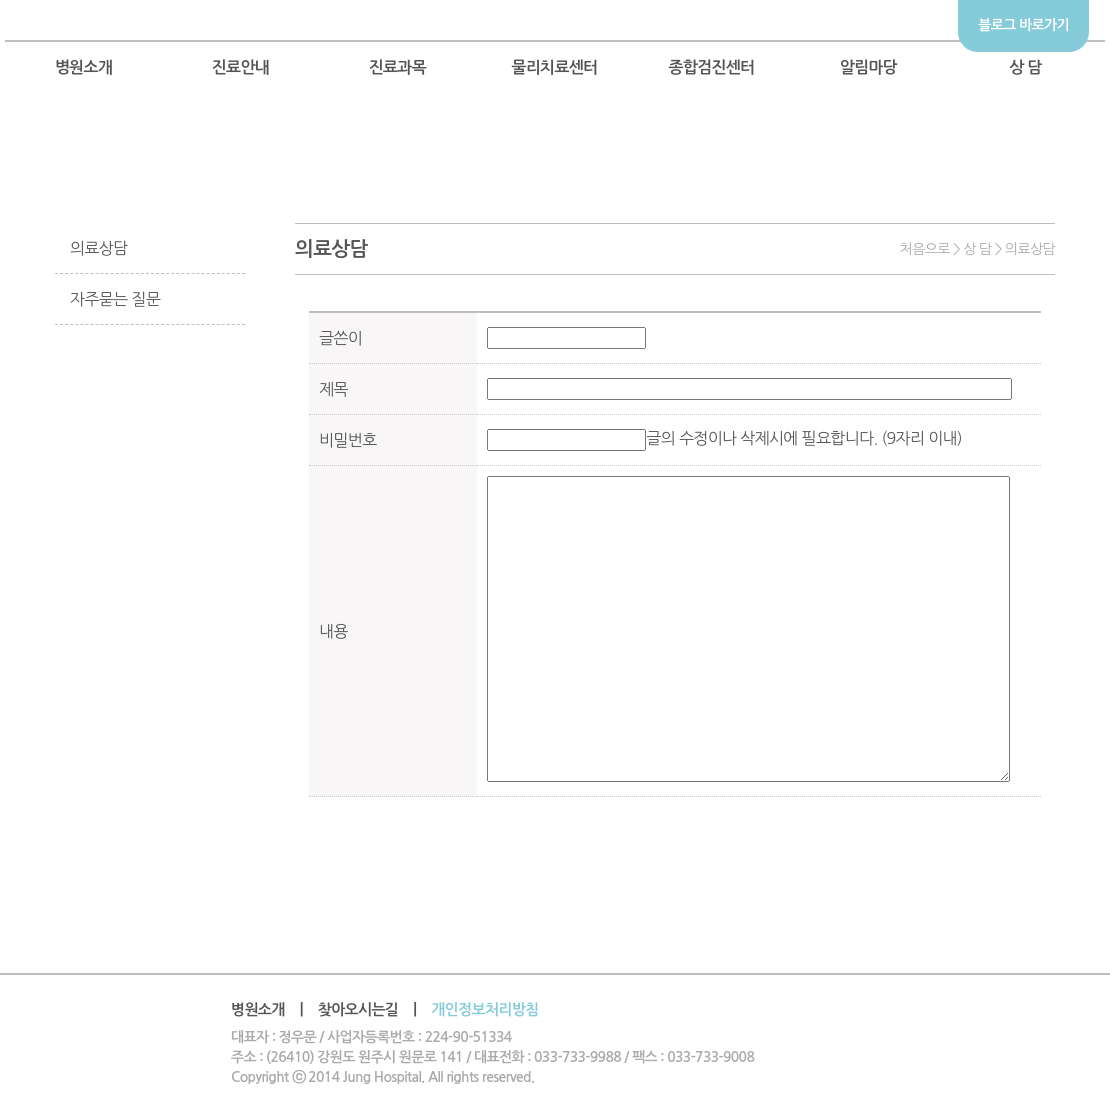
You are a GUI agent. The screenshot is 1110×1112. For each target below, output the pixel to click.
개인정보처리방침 (484, 1009)
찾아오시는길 (358, 1009)
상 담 (1025, 67)
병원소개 (84, 67)
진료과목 (398, 67)
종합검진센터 (711, 67)
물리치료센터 (554, 67)
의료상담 (99, 248)
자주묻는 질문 (115, 299)
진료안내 (241, 67)
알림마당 (869, 67)
